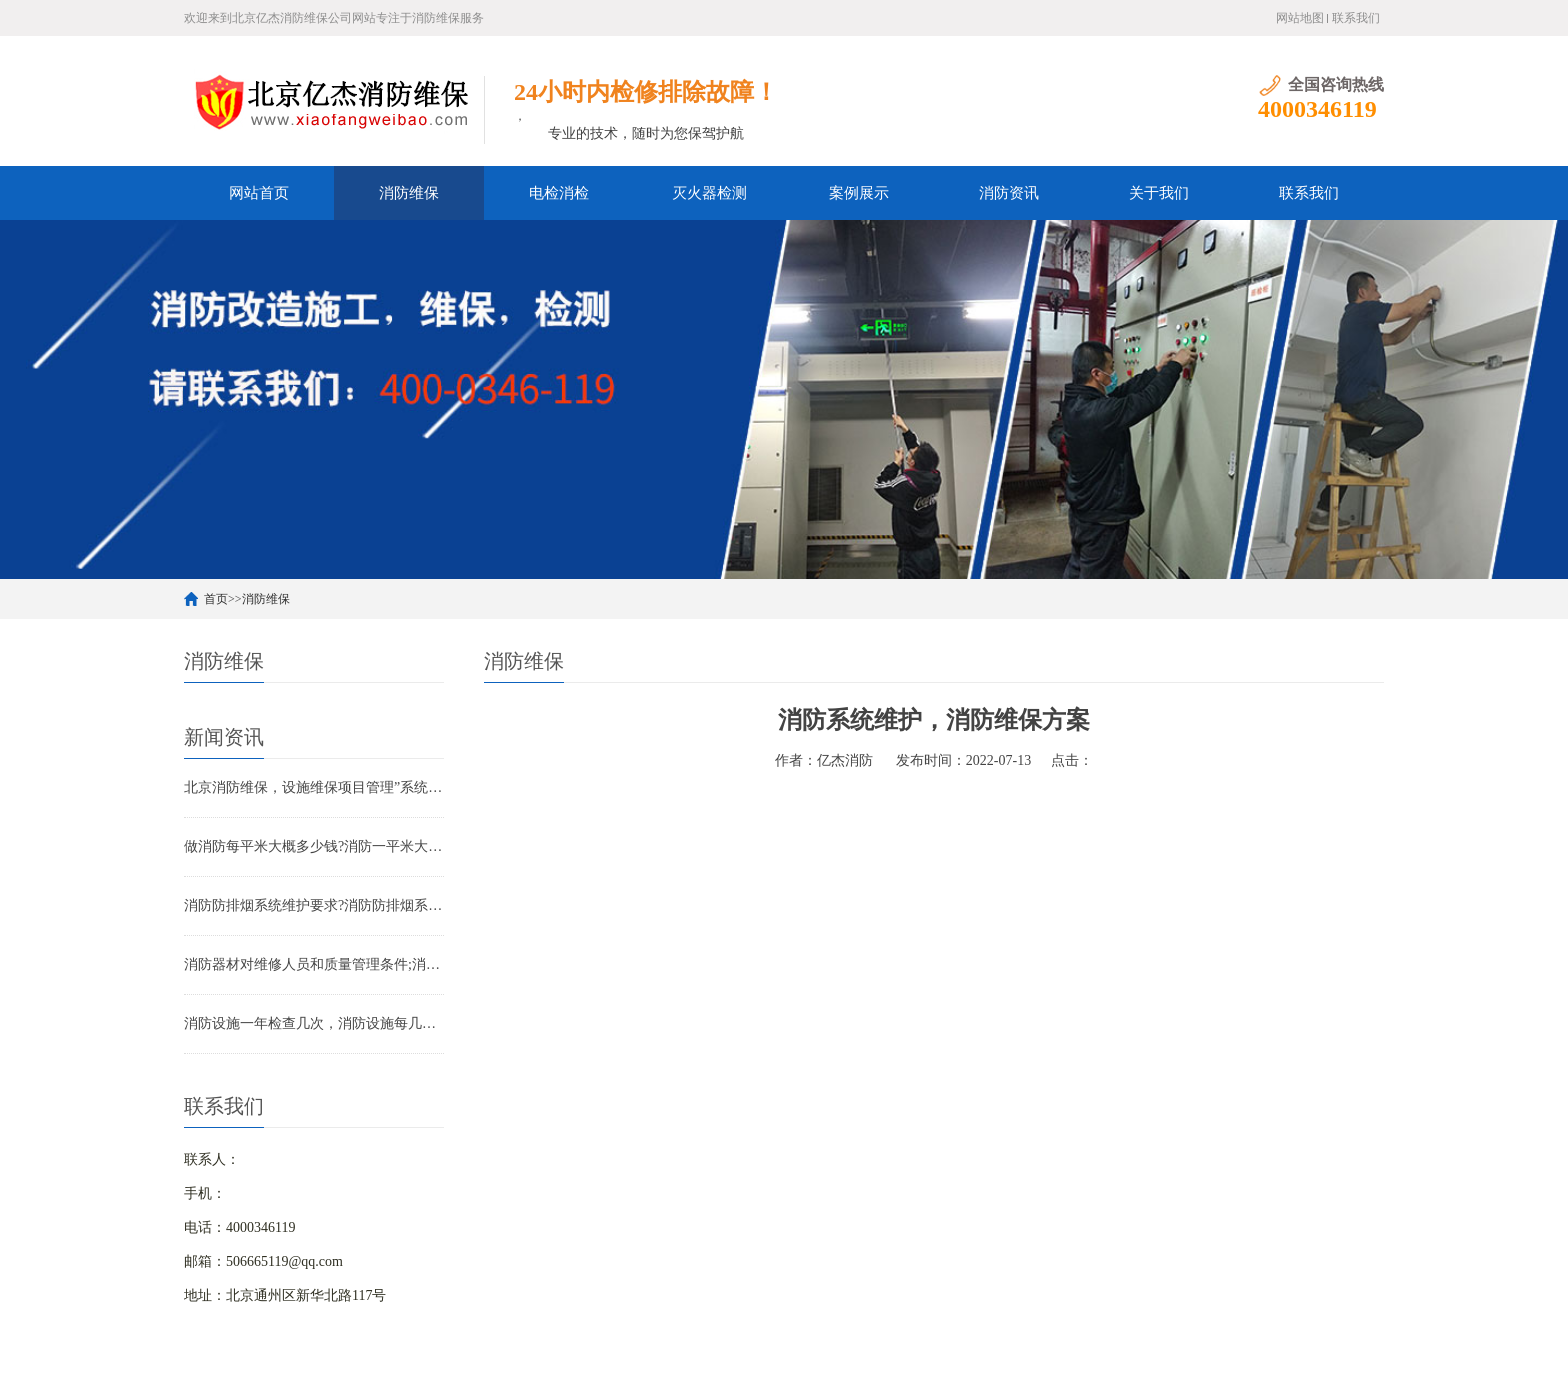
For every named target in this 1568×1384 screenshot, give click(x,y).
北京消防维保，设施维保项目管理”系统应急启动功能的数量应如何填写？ (314, 787)
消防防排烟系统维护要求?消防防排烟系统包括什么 (314, 905)
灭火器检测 (709, 193)
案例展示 (859, 193)
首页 (216, 599)
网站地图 (1300, 18)
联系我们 (1356, 18)
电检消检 (559, 193)
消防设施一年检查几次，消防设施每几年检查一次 (314, 1023)
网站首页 (259, 193)
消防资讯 (1009, 193)
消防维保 (409, 193)
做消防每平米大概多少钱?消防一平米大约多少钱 (314, 846)
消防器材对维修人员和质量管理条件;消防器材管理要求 (314, 964)
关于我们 (1159, 193)
